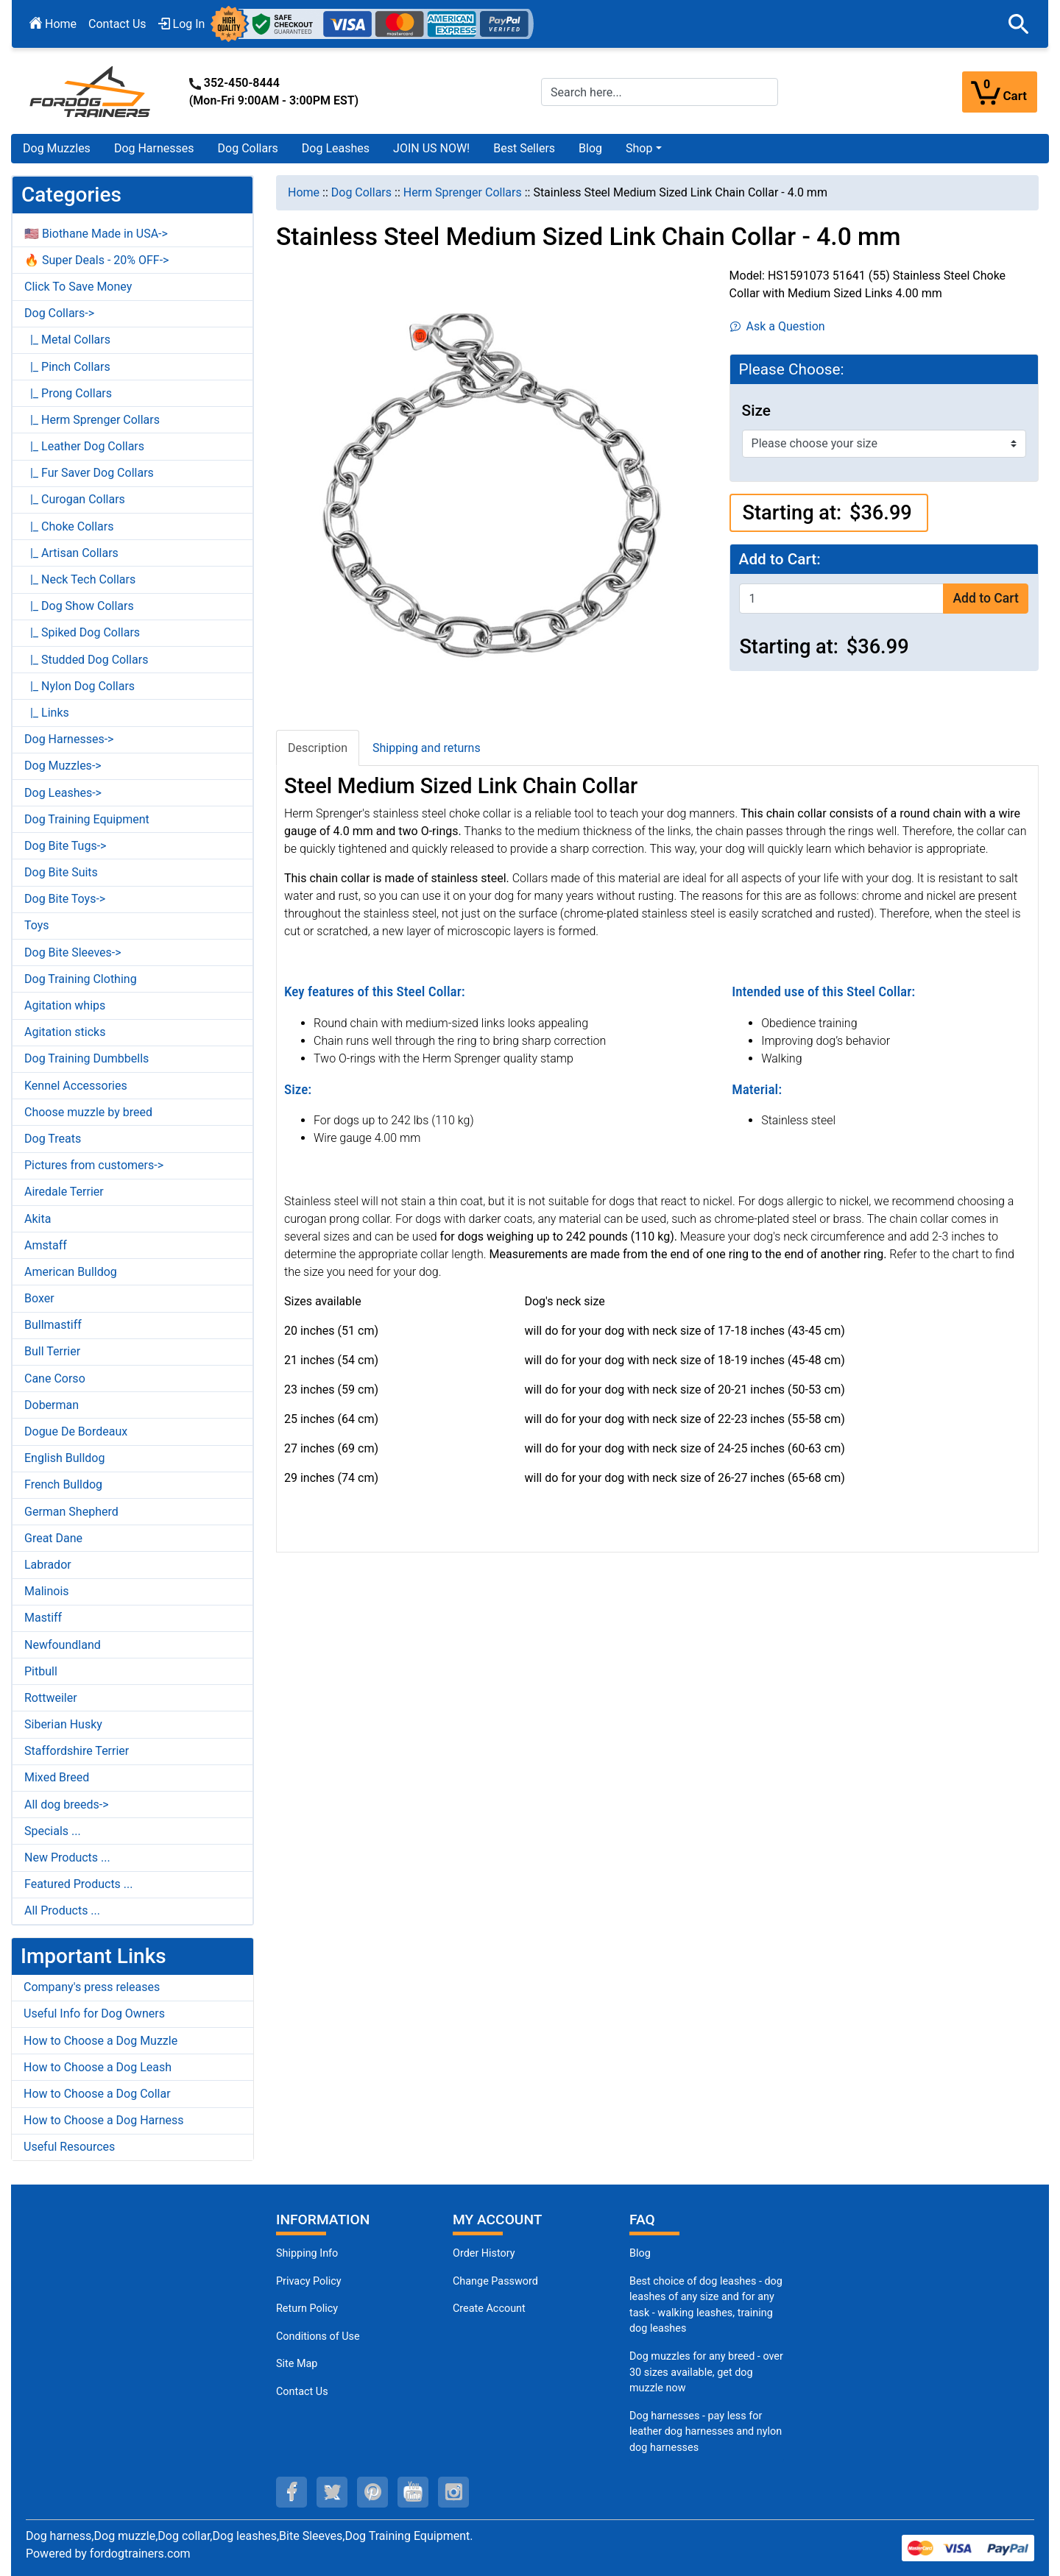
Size (756, 410)
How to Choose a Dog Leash (98, 2067)
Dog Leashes (336, 148)
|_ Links (46, 713)
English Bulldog (64, 1458)
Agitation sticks (64, 1032)
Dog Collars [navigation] (361, 192)
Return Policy (307, 2308)
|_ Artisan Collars (71, 553)
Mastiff (43, 1618)
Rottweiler (50, 1698)
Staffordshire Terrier (76, 1751)
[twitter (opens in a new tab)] (332, 2492)
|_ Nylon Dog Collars (79, 686)
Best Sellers (524, 148)
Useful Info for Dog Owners (94, 2013)
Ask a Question (777, 326)
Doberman (51, 1405)
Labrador (47, 1565)
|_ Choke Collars (69, 526)
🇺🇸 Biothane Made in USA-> (96, 234)
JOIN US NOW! (431, 148)
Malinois (46, 1591)
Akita (37, 1219)
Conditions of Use (318, 2336)
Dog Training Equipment (86, 819)
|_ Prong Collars (68, 393)
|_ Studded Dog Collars (86, 660)
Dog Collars (248, 148)
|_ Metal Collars (67, 340)
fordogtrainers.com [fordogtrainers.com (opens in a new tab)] (140, 2554)
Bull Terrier (52, 1351)
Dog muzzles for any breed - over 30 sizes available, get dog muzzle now (706, 2372)
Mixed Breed (56, 1777)
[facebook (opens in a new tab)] (291, 2492)
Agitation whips (64, 1005)
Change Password (495, 2281)
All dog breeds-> (66, 1805)
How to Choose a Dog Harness (104, 2120)
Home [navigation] (303, 192)
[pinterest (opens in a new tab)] (372, 2492)
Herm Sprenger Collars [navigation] (462, 192)
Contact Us (117, 24)
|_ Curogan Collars (74, 499)
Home (53, 24)
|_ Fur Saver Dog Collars (89, 473)
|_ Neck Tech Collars (79, 579)
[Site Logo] (91, 91)
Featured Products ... (78, 1884)
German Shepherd (71, 1512)
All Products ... (62, 1910)
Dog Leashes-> (63, 793)
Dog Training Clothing (80, 979)
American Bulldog (70, 1272)
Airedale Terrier (64, 1192)
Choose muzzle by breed (88, 1112)
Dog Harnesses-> (68, 739)
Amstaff (45, 1245)
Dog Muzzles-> (63, 766)
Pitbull (40, 1671)
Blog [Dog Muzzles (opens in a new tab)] (640, 2253)
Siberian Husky (63, 1724)
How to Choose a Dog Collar (97, 2094)
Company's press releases (92, 1987)
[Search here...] (659, 92)
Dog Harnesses (154, 148)
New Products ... (67, 1857)
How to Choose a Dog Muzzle (100, 2041)
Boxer (39, 1298)
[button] (1018, 24)
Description (317, 748)
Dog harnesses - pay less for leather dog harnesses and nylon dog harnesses (705, 2432)
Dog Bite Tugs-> (65, 846)
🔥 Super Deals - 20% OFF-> (96, 260)
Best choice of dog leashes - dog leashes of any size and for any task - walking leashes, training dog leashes (705, 2305)
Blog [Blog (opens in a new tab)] (590, 148)
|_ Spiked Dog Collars (82, 632)
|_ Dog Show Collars (79, 606)
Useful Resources (69, 2147)
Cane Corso (54, 1378)
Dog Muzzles (57, 148)
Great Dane (53, 1538)
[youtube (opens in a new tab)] (413, 2492)
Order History (484, 2253)
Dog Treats (52, 1139)
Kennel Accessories (75, 1086)
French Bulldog (63, 1484)
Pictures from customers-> (93, 1165)
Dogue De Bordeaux (75, 1431)
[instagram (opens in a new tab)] (453, 2492)
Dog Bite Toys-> (64, 899)
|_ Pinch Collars (67, 367)
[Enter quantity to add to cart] (841, 598)
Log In (181, 24)
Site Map (296, 2363)
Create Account (489, 2308)
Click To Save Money (78, 287)
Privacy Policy (309, 2281)
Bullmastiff (53, 1325)
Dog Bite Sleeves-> (72, 952)
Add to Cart (985, 598)
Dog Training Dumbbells (86, 1058)
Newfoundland (62, 1645)
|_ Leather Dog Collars (84, 446)
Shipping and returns (426, 748)
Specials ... (52, 1831)
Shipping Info (307, 2253)
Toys (36, 925)
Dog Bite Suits (61, 872)
